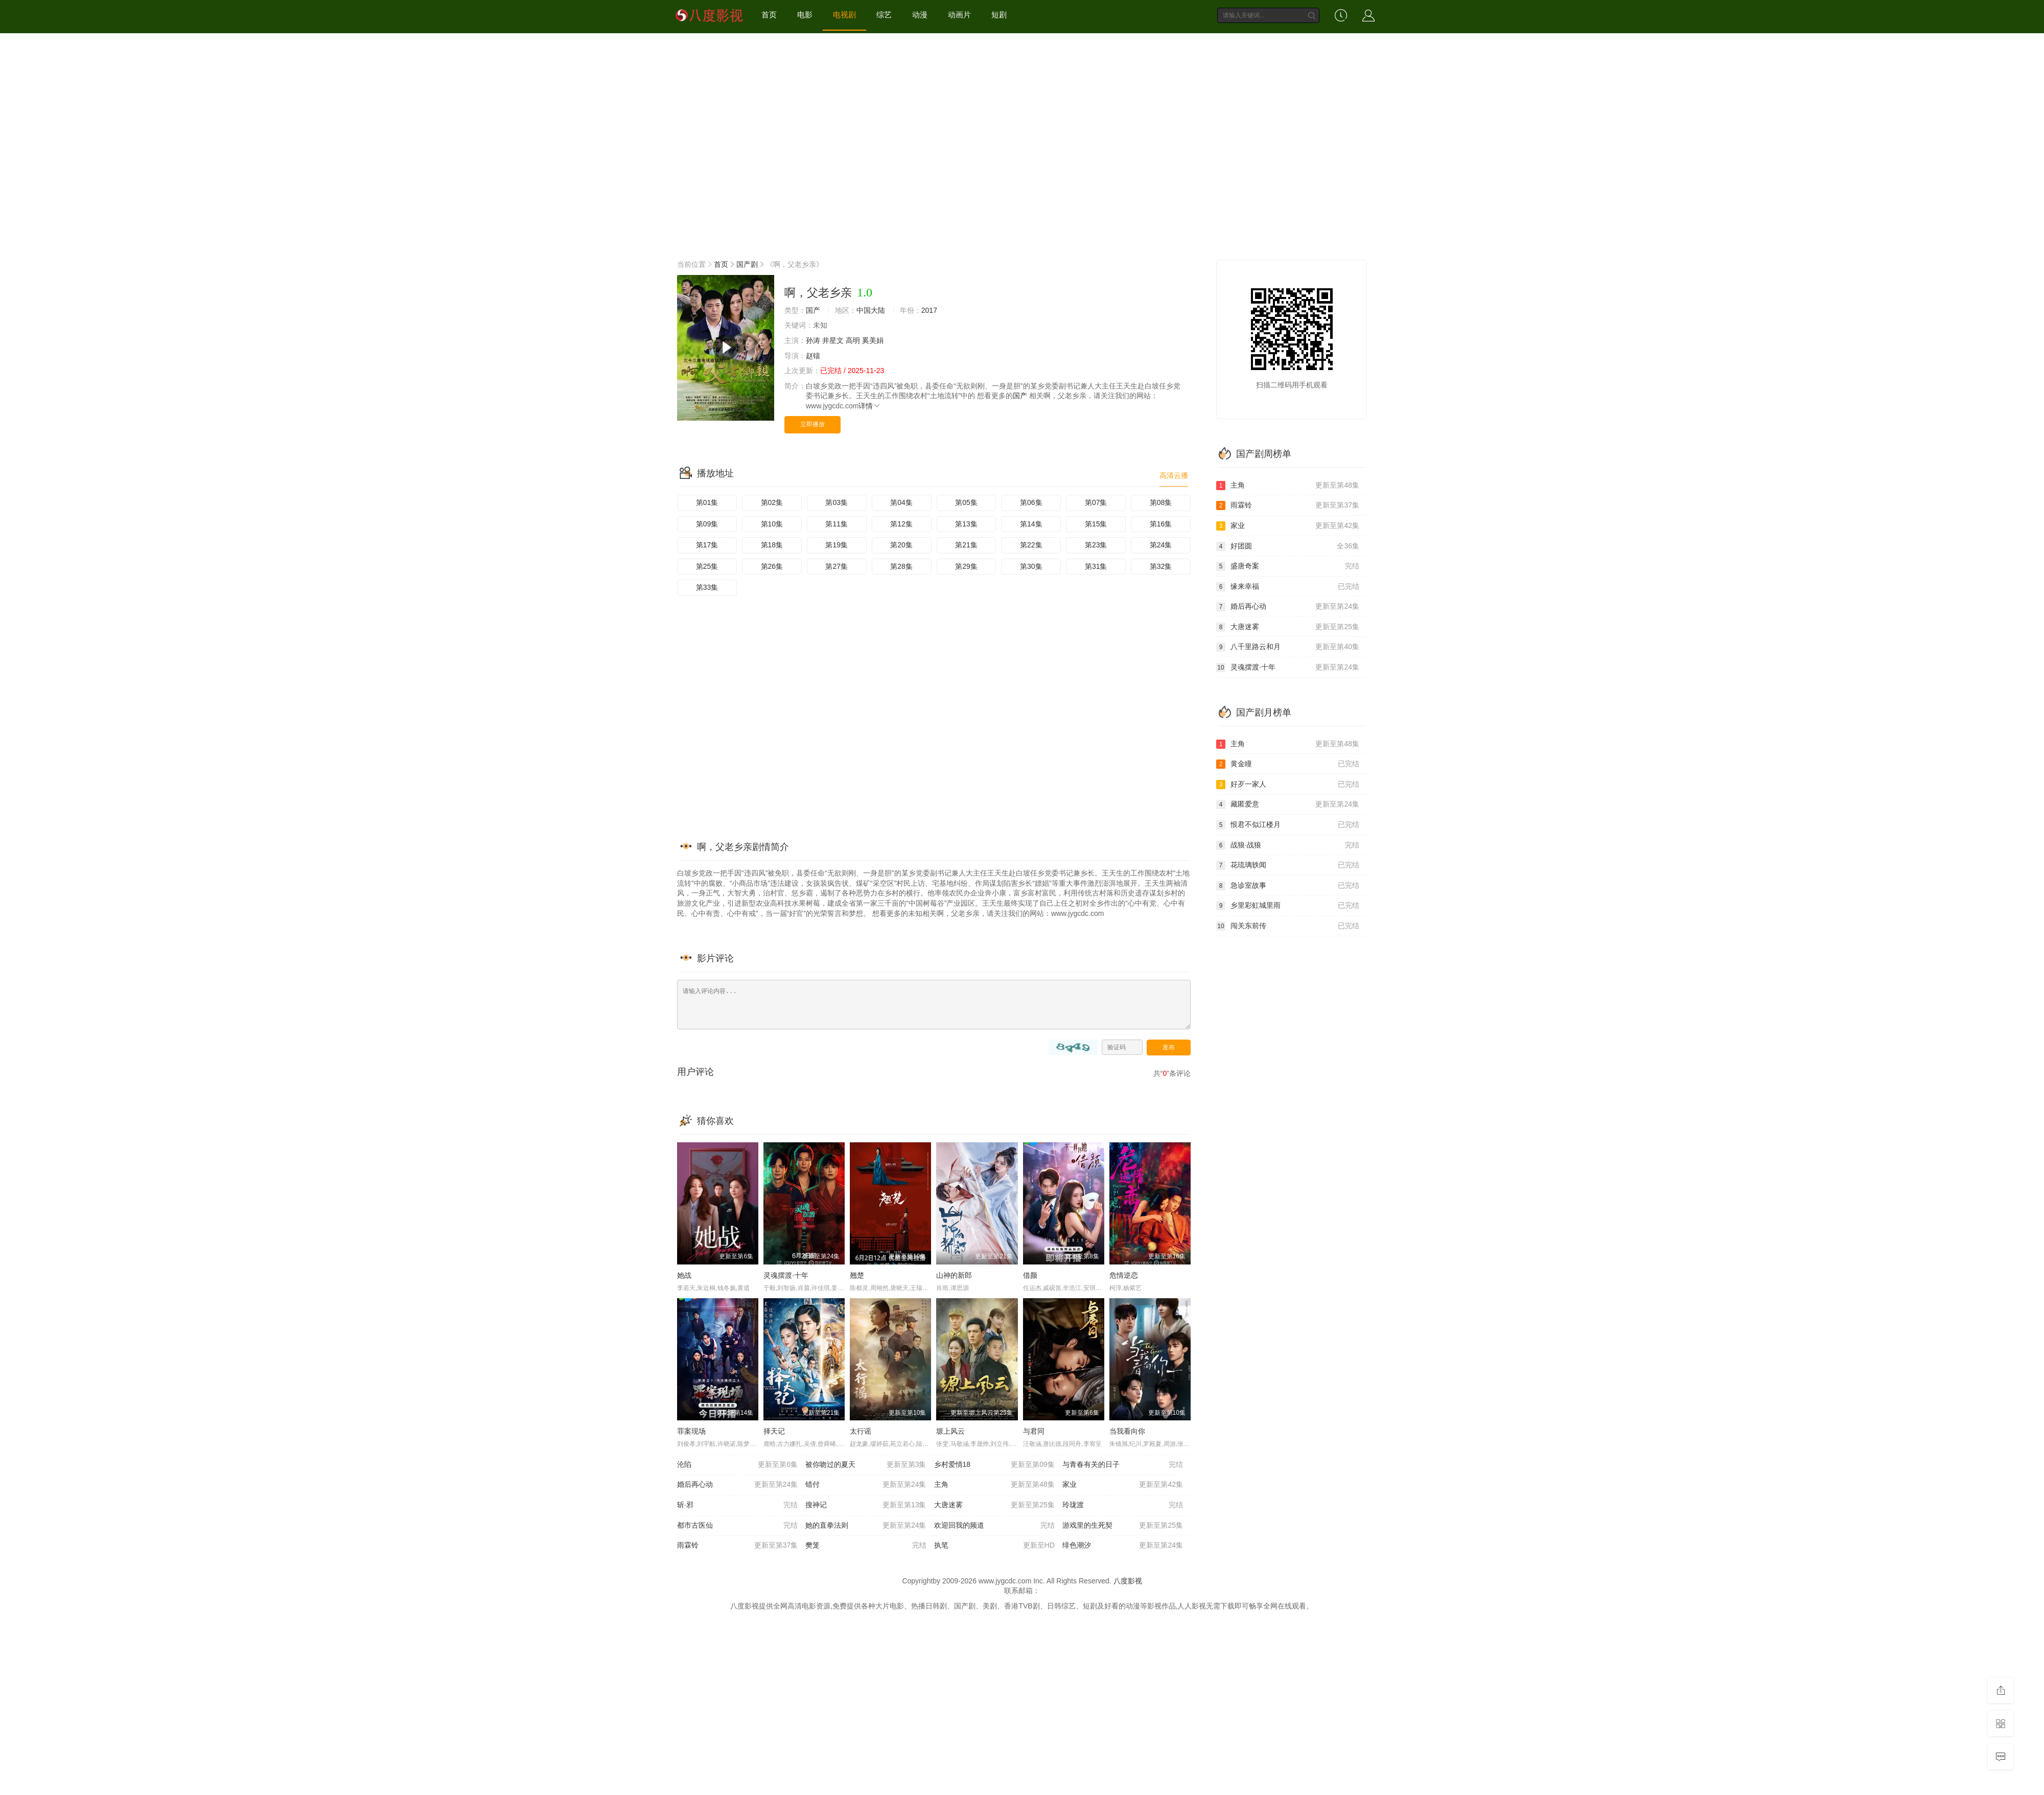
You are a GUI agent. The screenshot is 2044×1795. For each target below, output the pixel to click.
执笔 (994, 1545)
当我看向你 (1127, 1431)
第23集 (1096, 545)
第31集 (1096, 566)
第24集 (1161, 545)
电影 (804, 14)
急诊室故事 (1287, 886)
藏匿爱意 (1287, 804)
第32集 (1161, 566)
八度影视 (1127, 1581)
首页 (769, 14)
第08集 (1161, 502)
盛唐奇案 (1287, 566)
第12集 (901, 524)
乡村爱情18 (994, 1465)
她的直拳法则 (865, 1526)
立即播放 (812, 424)
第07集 (1096, 502)
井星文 (833, 340)
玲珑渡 (1122, 1505)
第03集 (836, 502)
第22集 (1031, 545)
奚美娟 (873, 340)
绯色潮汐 (1122, 1545)
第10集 (772, 524)
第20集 (901, 545)
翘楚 (857, 1275)
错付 (865, 1485)
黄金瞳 (1287, 764)
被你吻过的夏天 (865, 1465)
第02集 (772, 502)
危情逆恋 (1123, 1275)
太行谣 (860, 1431)
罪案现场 (691, 1431)
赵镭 (813, 356)
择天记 (774, 1431)
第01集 (707, 502)
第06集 (1031, 502)
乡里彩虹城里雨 (1287, 906)
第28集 (901, 566)
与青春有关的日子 (1122, 1465)
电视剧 (844, 14)
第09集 (707, 524)
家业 (1122, 1485)
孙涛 (813, 340)
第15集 (1096, 524)
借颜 (1030, 1275)
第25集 (707, 566)
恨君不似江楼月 (1287, 825)
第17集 (707, 545)
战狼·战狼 (1287, 845)
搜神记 (865, 1505)
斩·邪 (737, 1505)
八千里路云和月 (1287, 647)
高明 (853, 340)
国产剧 (747, 264)
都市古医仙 (737, 1526)
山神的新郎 (954, 1275)
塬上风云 (950, 1431)
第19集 (836, 545)
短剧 (999, 14)
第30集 (1031, 566)
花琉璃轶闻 (1287, 865)
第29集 (966, 566)
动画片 (959, 14)
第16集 (1161, 524)
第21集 (966, 545)
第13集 (966, 524)
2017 (929, 310)
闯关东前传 (1287, 926)
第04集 (901, 502)
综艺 (884, 14)
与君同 (1033, 1431)
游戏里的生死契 (1122, 1526)
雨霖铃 (737, 1545)
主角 (994, 1485)
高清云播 (1173, 475)
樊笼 (865, 1545)
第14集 (1031, 524)
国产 (813, 310)
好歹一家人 (1287, 784)
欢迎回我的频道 (994, 1526)
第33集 (707, 587)
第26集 (772, 566)
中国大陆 (870, 310)
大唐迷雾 (994, 1505)
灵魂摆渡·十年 (785, 1275)
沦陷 (737, 1465)
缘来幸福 (1287, 587)
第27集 (836, 566)
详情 (869, 406)
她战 (684, 1275)
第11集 (836, 524)
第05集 (966, 502)
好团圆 (1287, 546)
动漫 (919, 14)
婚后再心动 (737, 1485)
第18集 (772, 545)
